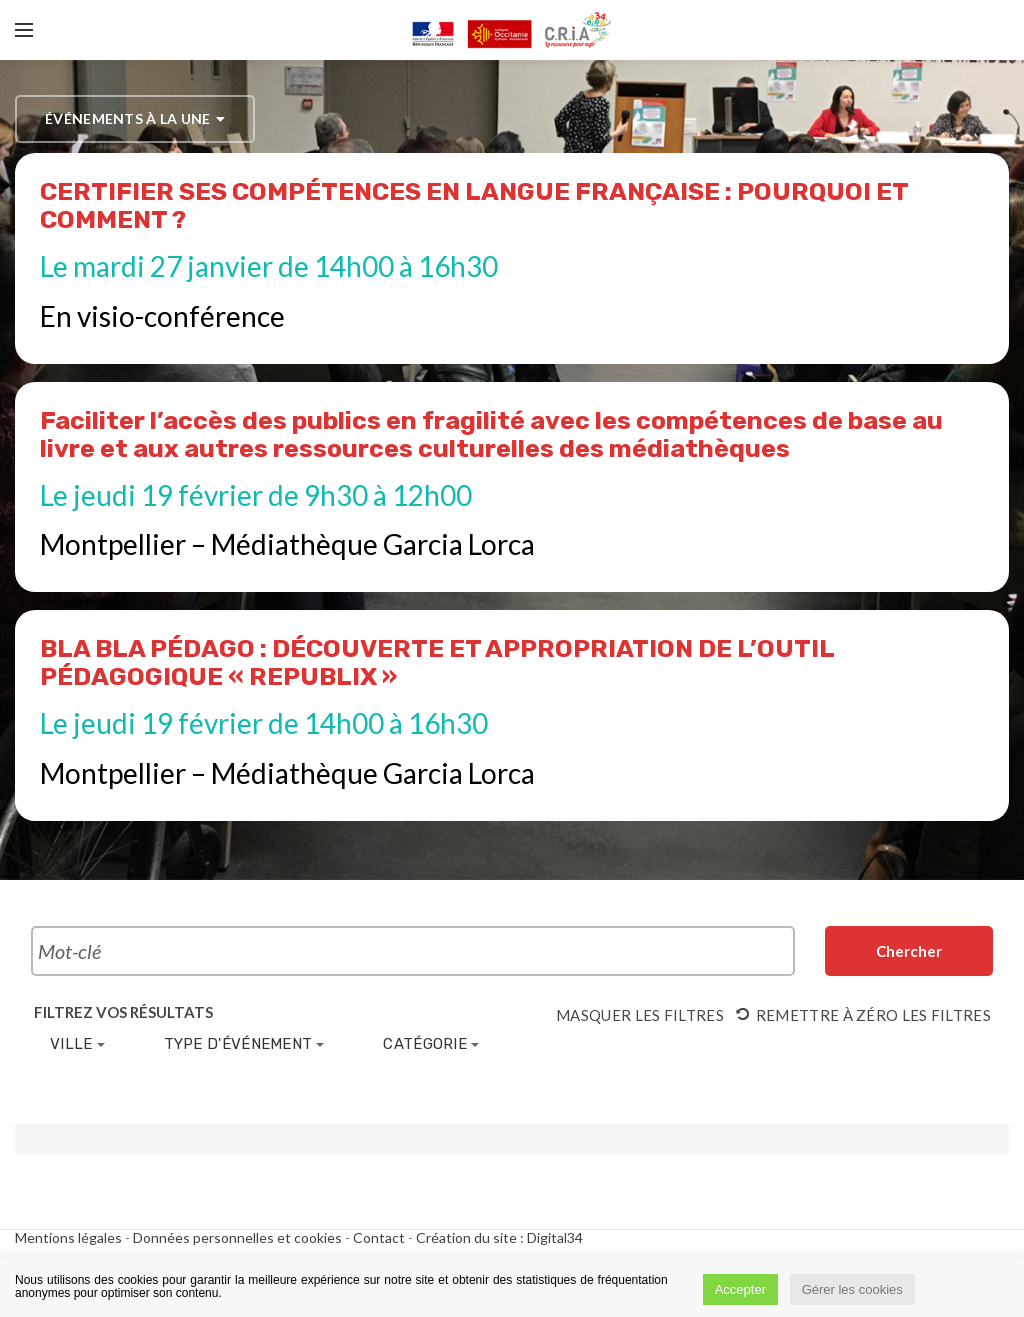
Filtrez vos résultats (123, 1012)
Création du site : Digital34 (499, 1237)
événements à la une (135, 119)
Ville (77, 1044)
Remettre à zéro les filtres (863, 1015)
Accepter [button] (740, 1289)
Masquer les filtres (640, 1015)
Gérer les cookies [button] (852, 1289)
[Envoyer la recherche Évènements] (909, 951)
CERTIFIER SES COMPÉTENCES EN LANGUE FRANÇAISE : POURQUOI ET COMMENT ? (474, 205)
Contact (379, 1237)
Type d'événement (244, 1044)
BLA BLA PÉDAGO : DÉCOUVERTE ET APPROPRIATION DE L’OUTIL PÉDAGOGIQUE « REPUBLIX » (437, 662)
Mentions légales (68, 1237)
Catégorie (431, 1044)
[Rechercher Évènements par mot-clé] (413, 951)
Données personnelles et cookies (237, 1237)
